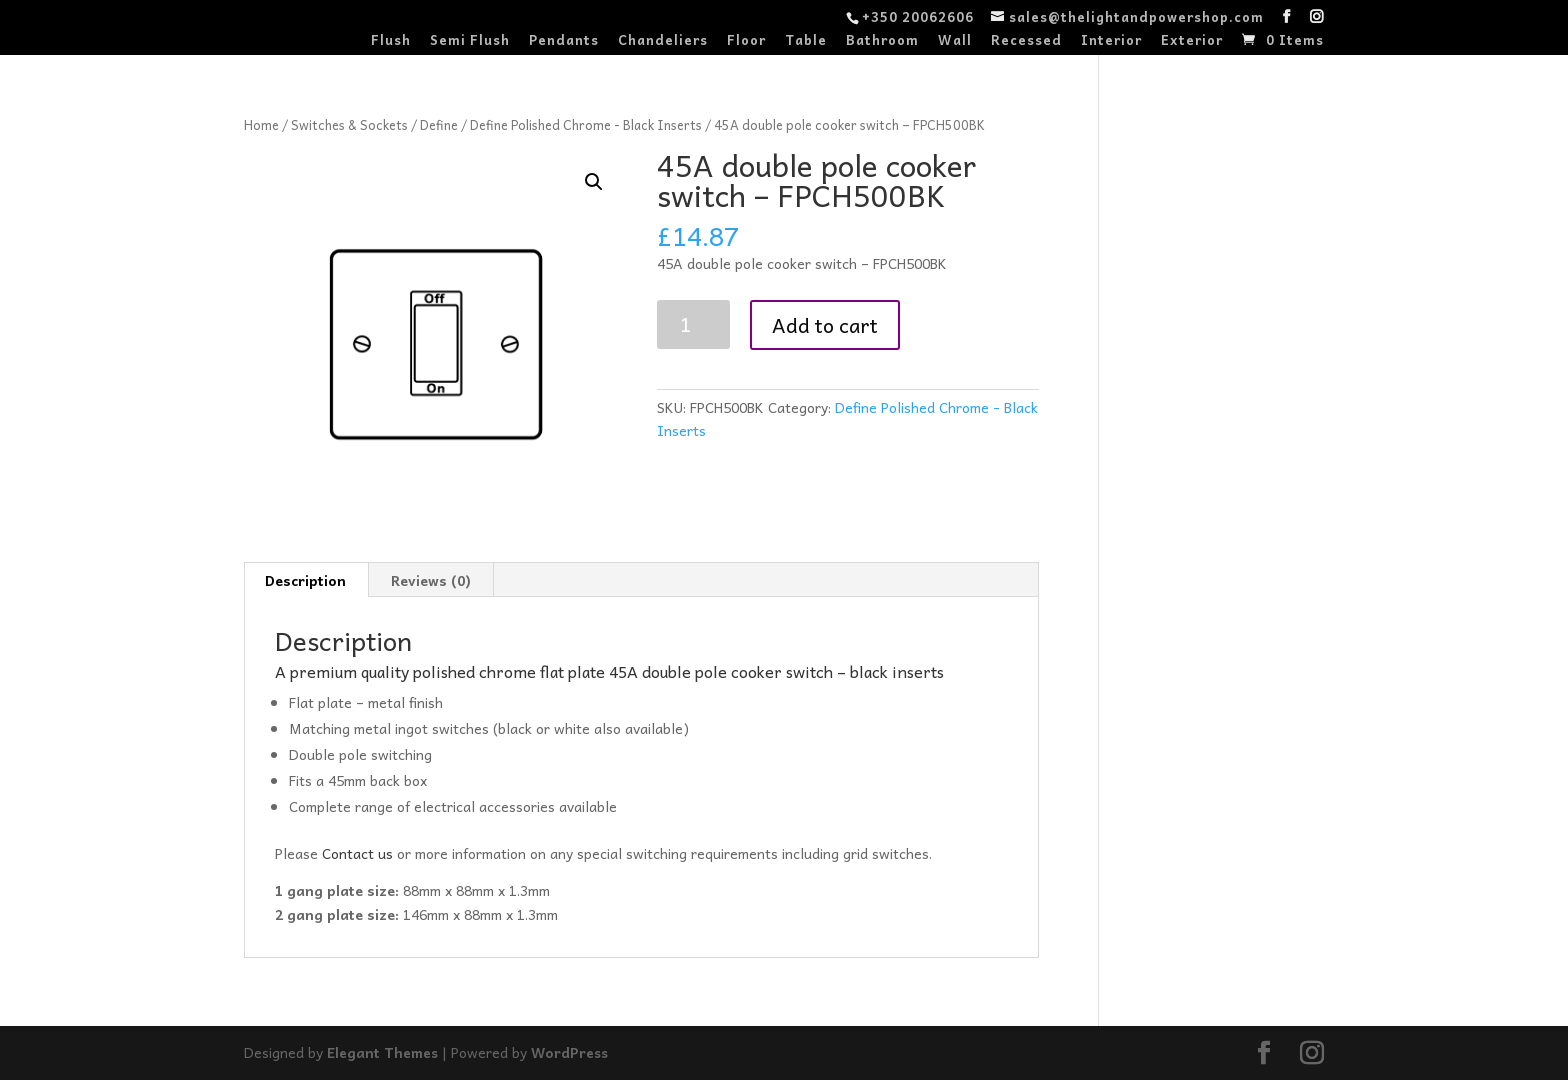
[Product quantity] (693, 324)
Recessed (1026, 41)
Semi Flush (470, 41)
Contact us (359, 853)
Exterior (1192, 41)
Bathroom (882, 41)
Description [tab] (305, 580)
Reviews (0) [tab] (431, 580)
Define (439, 124)
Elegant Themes (383, 1052)
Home (261, 124)
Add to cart (825, 325)
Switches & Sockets (349, 124)
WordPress (572, 1052)
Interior (1111, 41)
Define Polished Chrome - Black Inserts (586, 124)
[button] (594, 182)
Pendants (564, 41)
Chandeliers (663, 41)
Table (806, 41)
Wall (955, 41)
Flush (391, 41)
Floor (746, 41)
